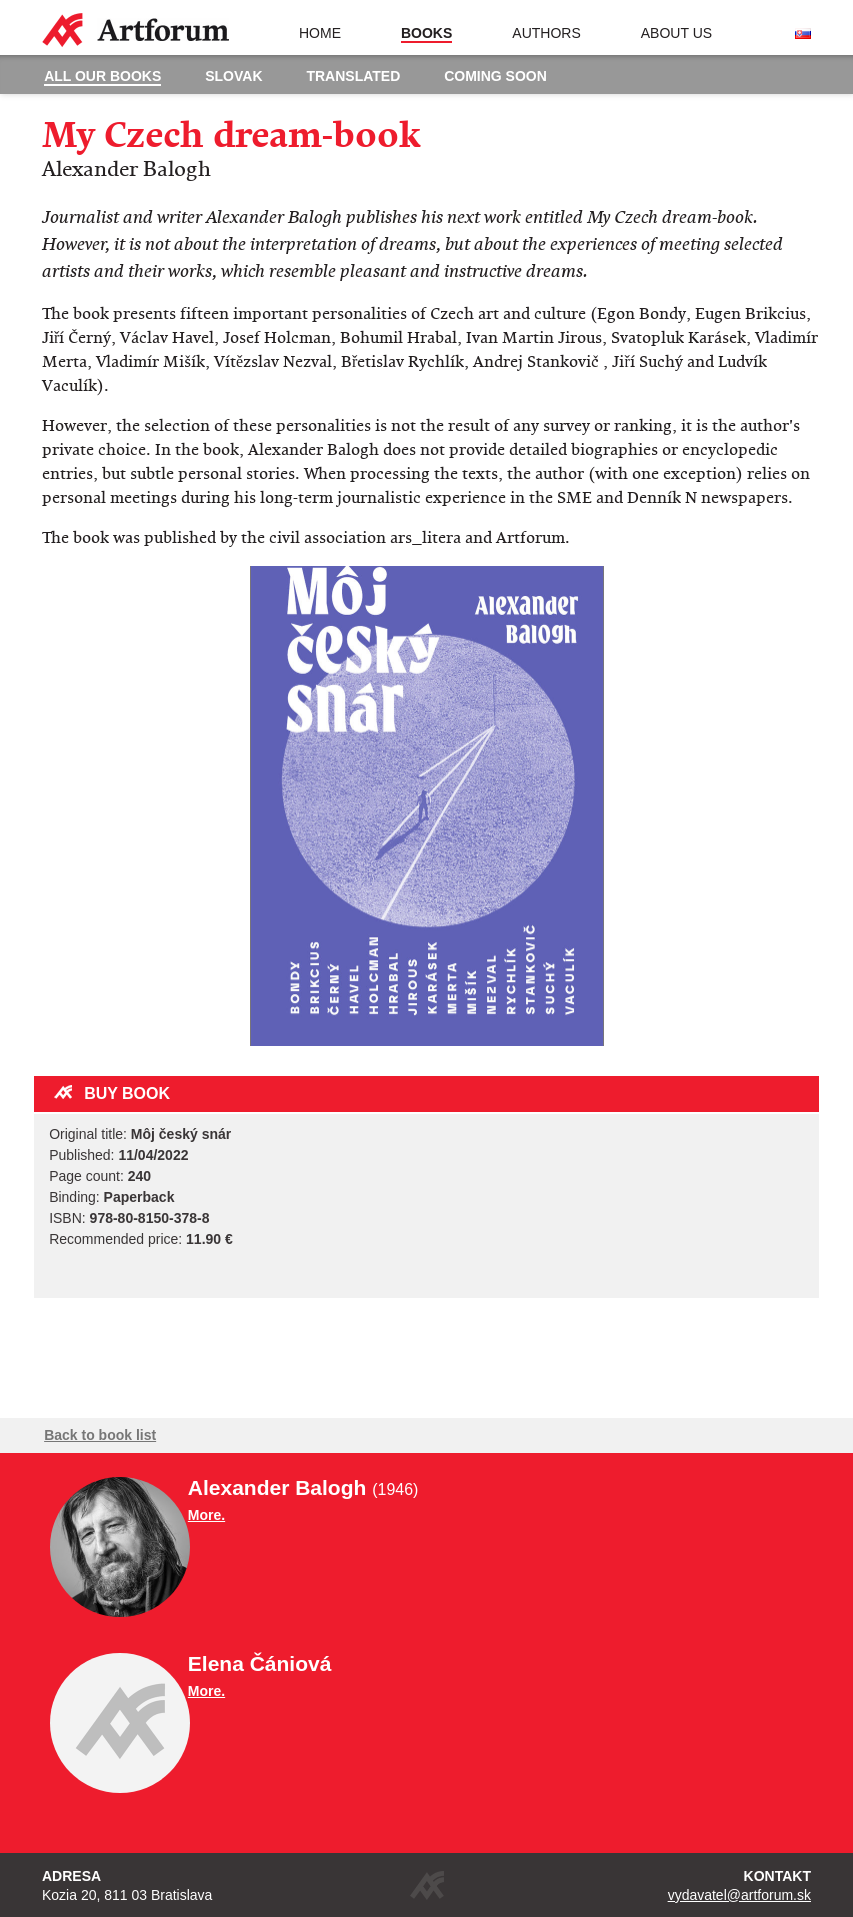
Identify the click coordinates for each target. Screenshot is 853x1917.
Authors (546, 33)
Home (320, 33)
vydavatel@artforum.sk (739, 1895)
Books (426, 33)
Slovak (233, 76)
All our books (102, 76)
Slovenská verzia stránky (803, 34)
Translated (353, 76)
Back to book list (100, 1435)
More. (206, 1515)
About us (676, 33)
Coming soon (495, 76)
